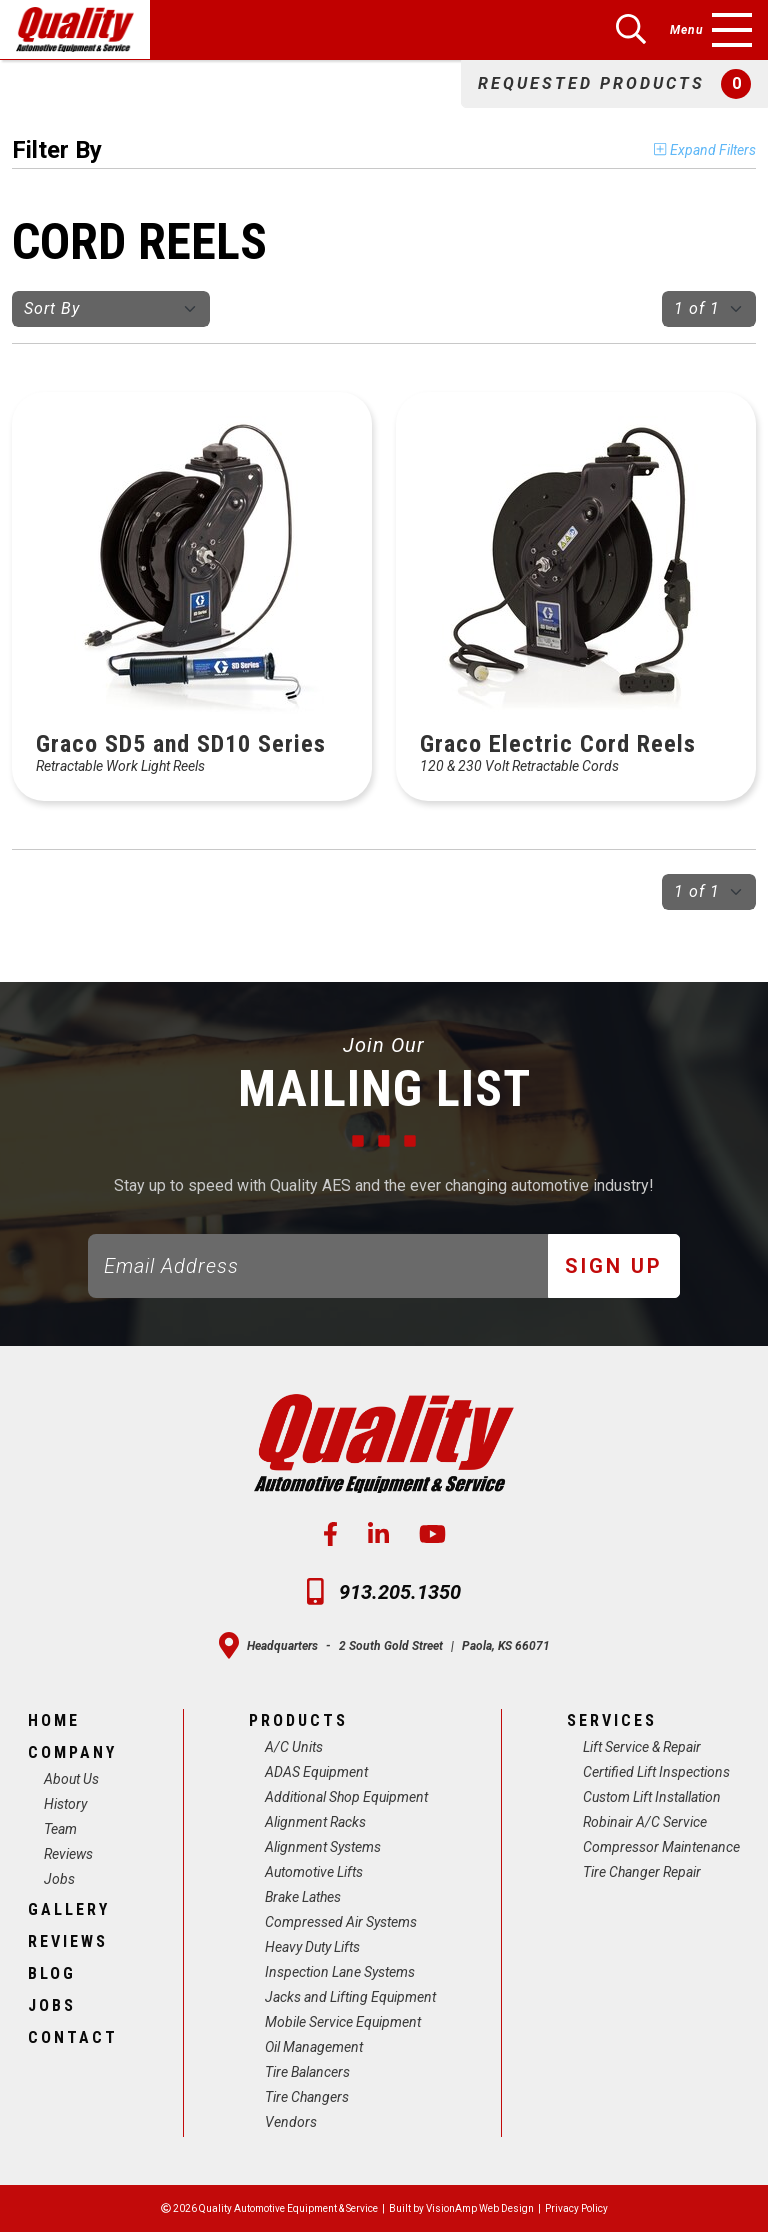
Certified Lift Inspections (656, 1772)
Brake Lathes (303, 1897)
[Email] (318, 1266)
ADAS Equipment (316, 1772)
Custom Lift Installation (652, 1797)
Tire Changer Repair (642, 1872)
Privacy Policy (576, 2208)
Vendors (291, 2122)
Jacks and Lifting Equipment (350, 1997)
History (65, 1804)
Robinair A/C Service (645, 1822)
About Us (71, 1779)
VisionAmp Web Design (480, 2208)
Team (60, 1829)
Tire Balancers (307, 2072)
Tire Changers (307, 2097)
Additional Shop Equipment (346, 1797)
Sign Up (614, 1266)
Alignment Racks (315, 1822)
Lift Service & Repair (642, 1747)
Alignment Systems (323, 1847)
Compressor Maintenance (661, 1847)
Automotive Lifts (314, 1872)
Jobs (59, 1879)
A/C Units (294, 1747)
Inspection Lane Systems (340, 1972)
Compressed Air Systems (341, 1922)
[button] (614, 84)
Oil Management (314, 2047)
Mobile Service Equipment (343, 2022)
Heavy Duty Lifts (312, 1947)
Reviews (68, 1854)
